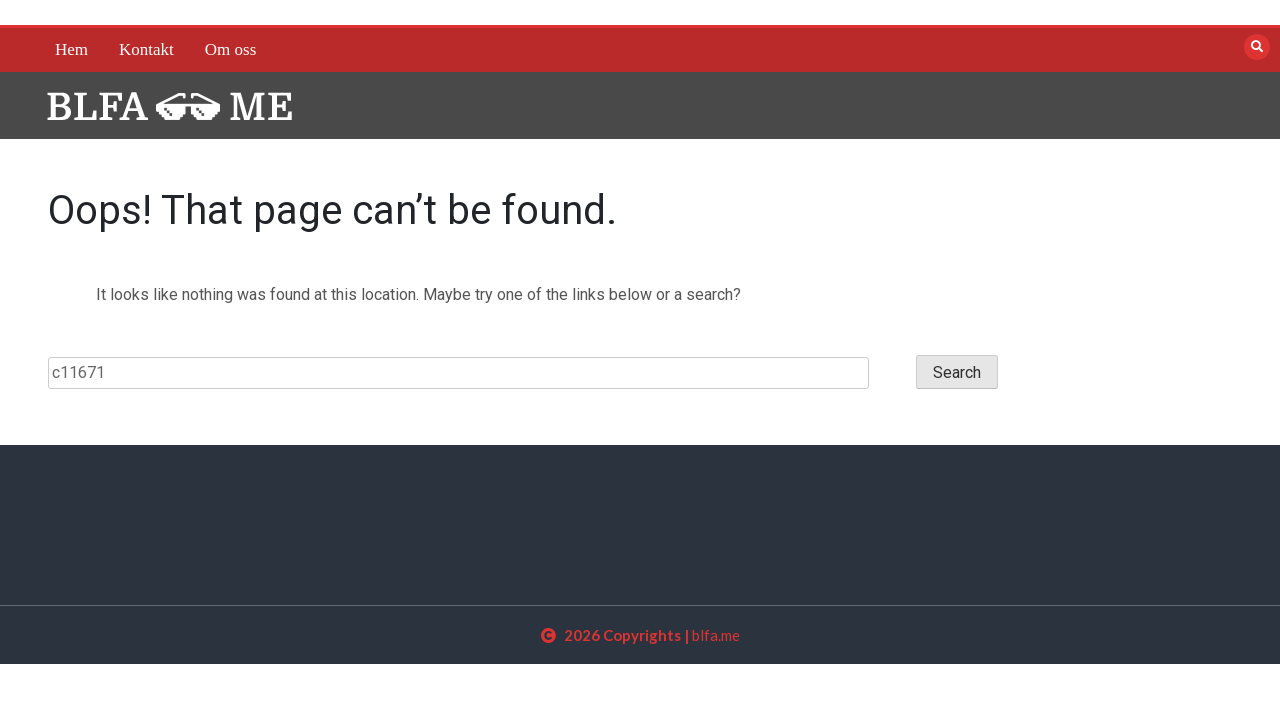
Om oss (230, 49)
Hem (71, 49)
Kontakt (146, 49)
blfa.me (716, 635)
